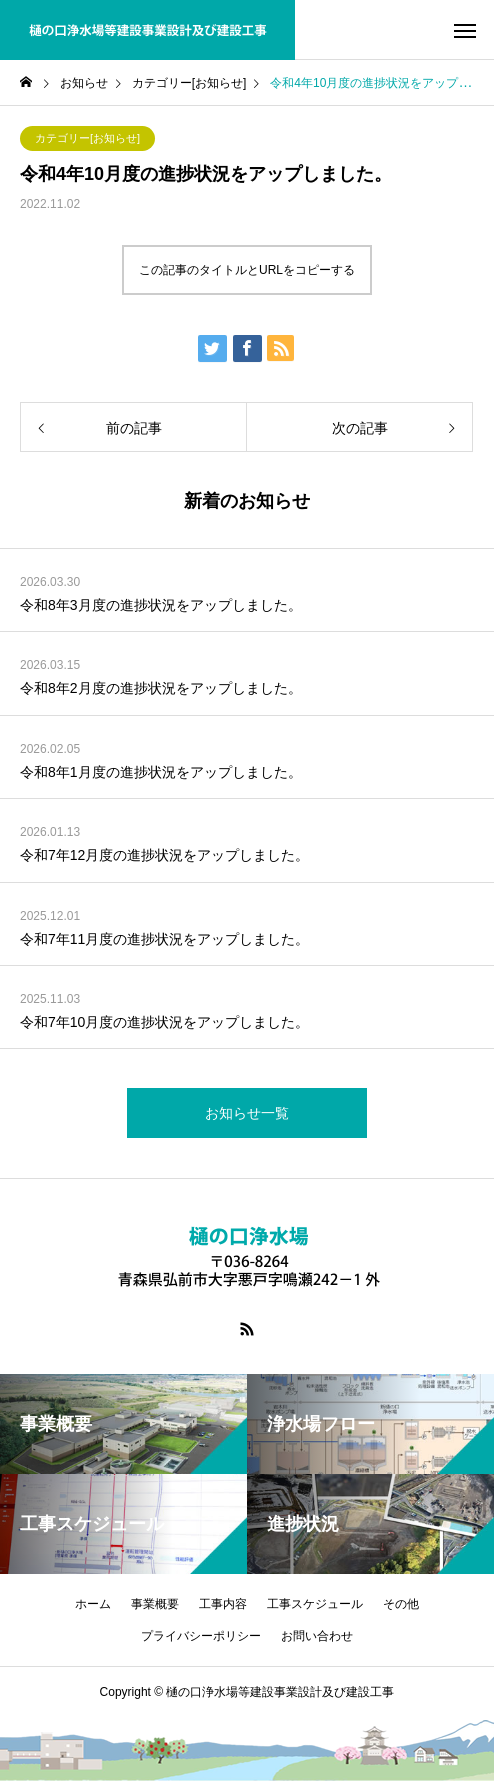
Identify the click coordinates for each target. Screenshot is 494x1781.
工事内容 (223, 1604)
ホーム (93, 1604)
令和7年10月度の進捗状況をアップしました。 (164, 1022)
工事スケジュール (315, 1604)
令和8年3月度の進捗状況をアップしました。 (161, 605)
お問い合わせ (317, 1636)
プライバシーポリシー (201, 1636)
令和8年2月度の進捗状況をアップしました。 (161, 688)
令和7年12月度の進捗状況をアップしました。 (164, 855)
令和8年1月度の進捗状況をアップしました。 (161, 772)
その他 (401, 1604)
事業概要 (155, 1604)
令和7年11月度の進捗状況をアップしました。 (164, 939)
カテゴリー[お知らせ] (87, 138)
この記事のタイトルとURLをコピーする (247, 270)
